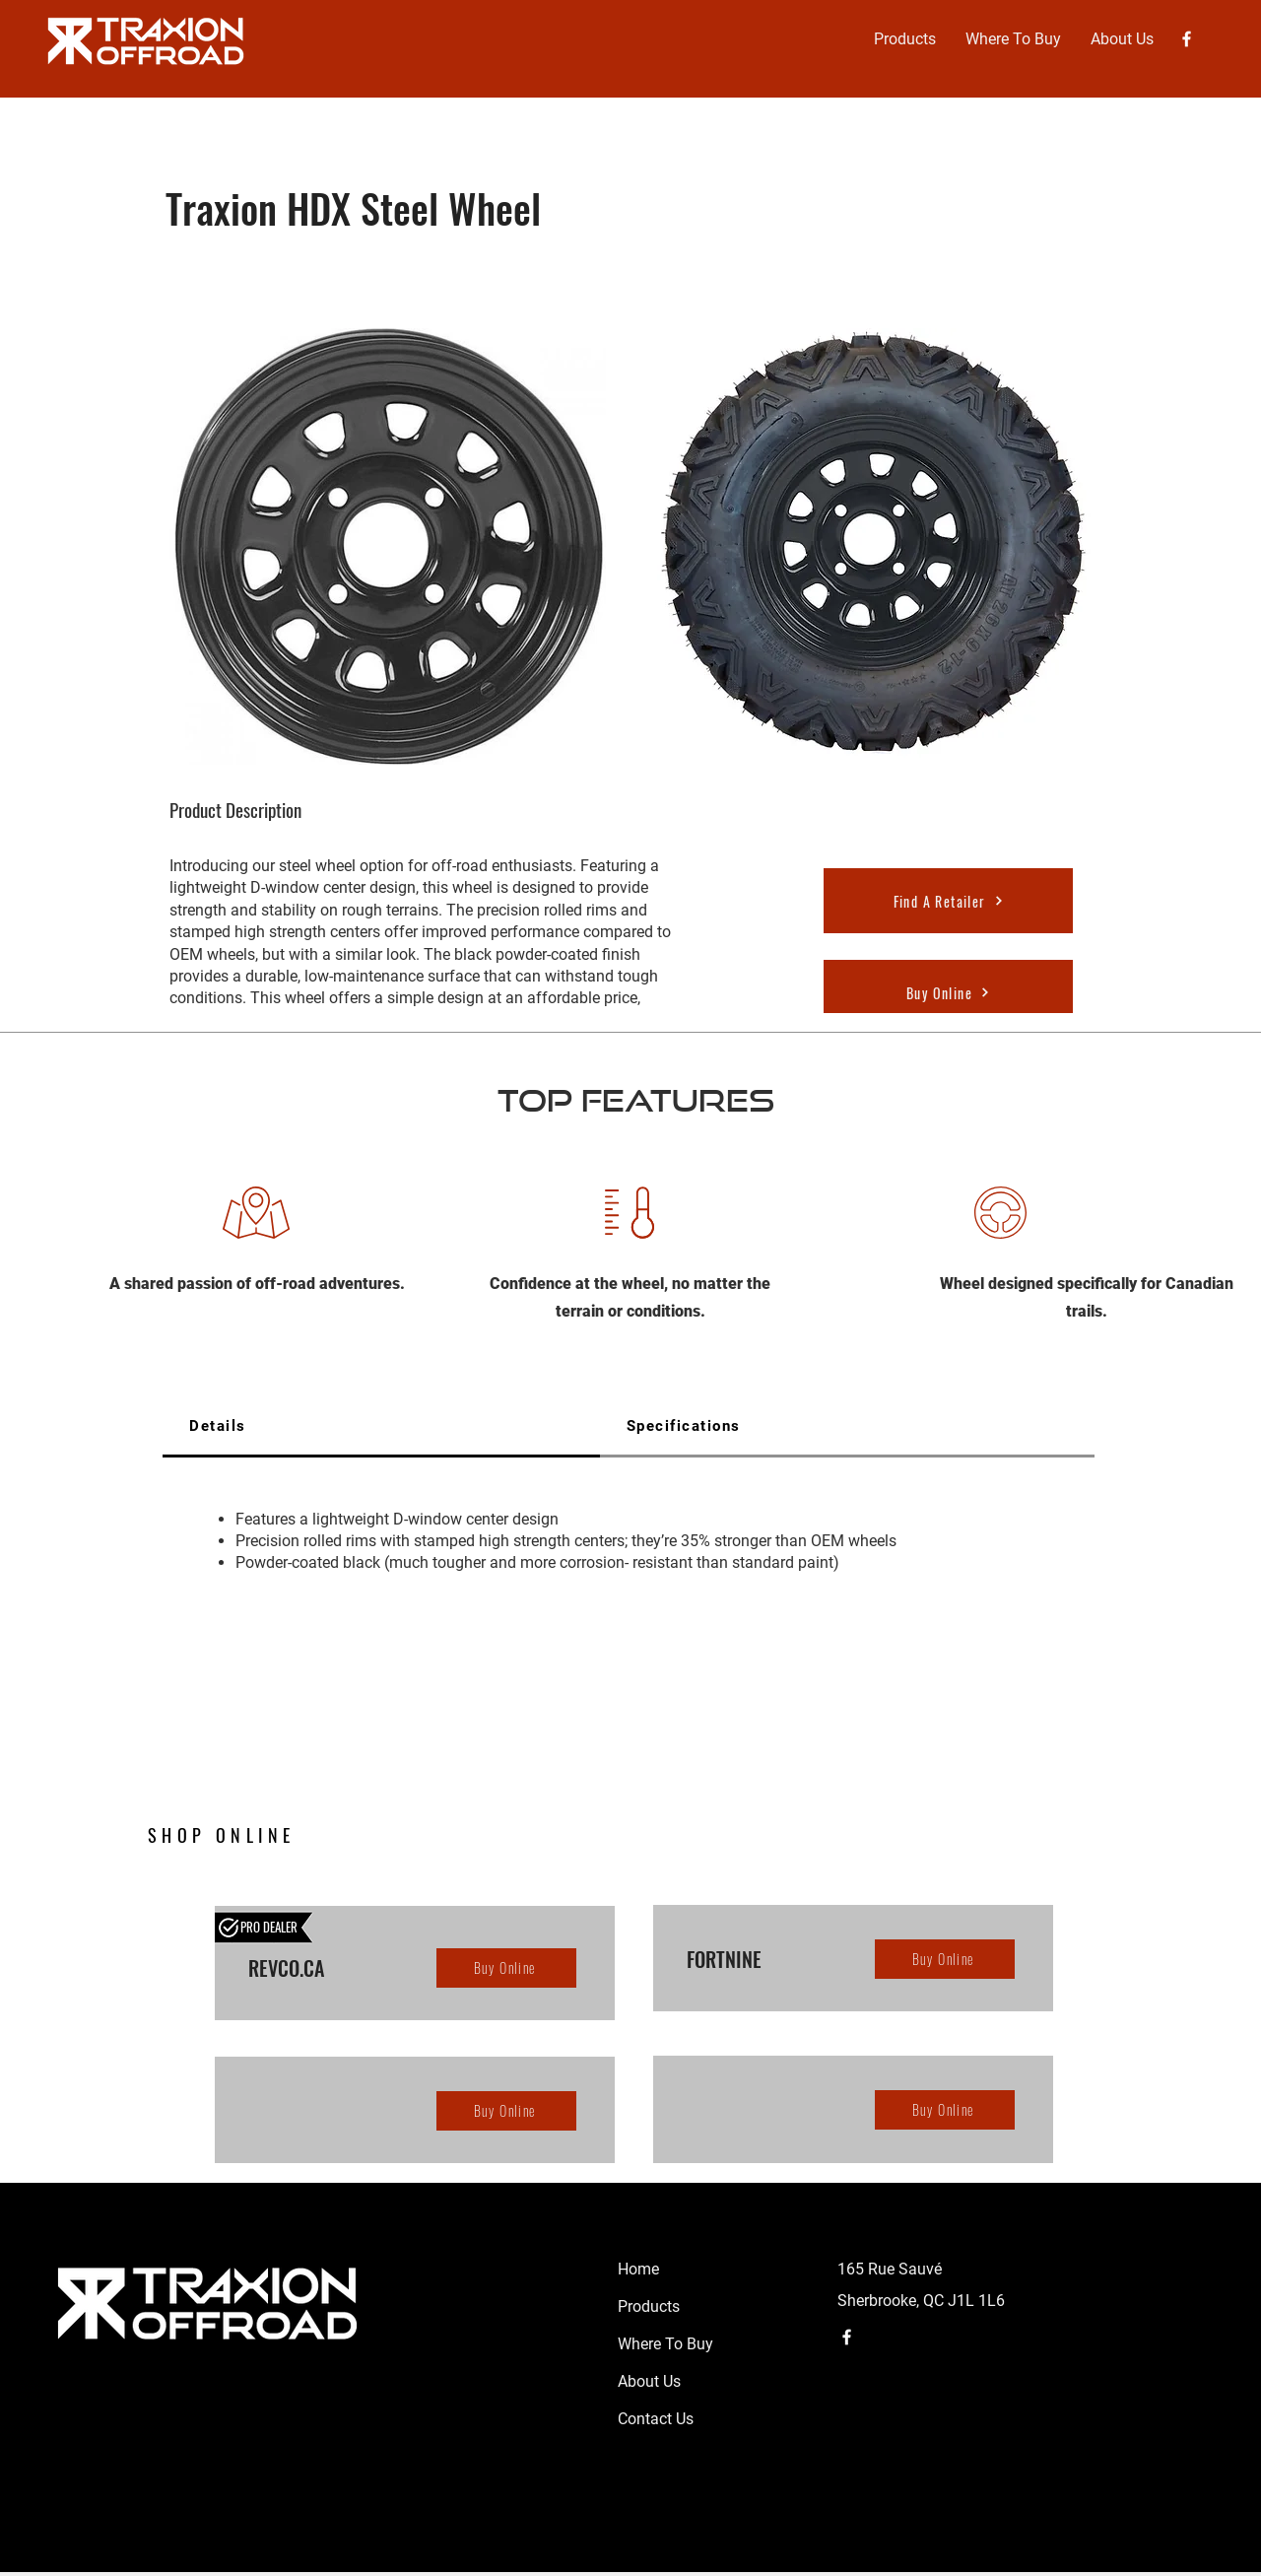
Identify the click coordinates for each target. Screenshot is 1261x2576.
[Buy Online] (948, 992)
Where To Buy (665, 2344)
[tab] (381, 1427)
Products (649, 2306)
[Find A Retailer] (948, 900)
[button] (905, 39)
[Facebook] (1186, 39)
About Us (649, 2381)
